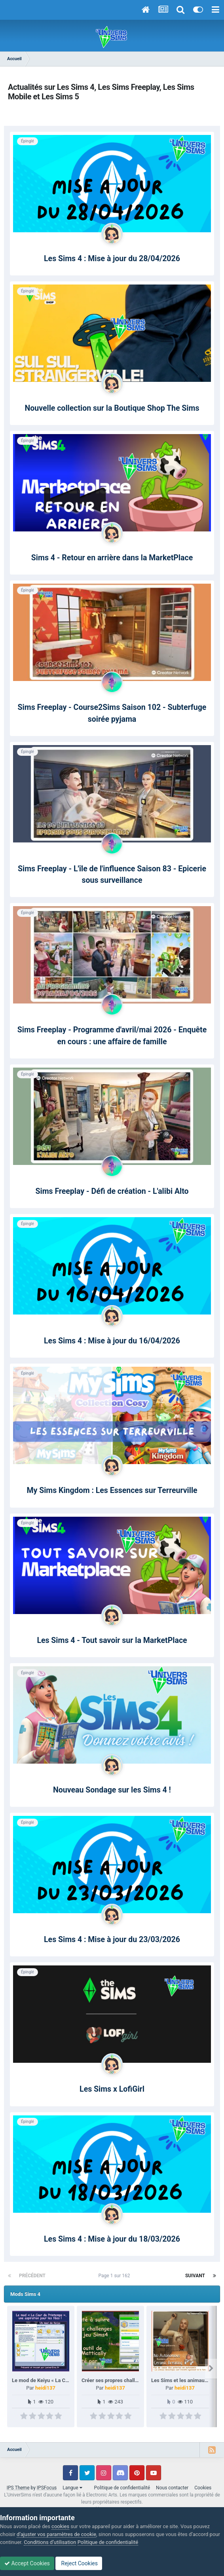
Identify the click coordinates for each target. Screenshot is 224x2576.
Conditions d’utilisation (50, 2542)
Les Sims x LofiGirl (112, 2089)
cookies (60, 2526)
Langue (72, 2488)
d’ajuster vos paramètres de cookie (56, 2534)
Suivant (195, 2275)
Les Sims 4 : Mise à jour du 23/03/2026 (112, 1939)
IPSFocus (47, 2488)
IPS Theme (18, 2488)
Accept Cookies (27, 2563)
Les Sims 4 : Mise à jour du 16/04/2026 (112, 1340)
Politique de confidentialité (122, 2488)
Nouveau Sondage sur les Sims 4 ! (112, 1789)
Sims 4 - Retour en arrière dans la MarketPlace (112, 557)
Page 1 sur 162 (116, 2275)
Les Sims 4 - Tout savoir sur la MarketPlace (112, 1640)
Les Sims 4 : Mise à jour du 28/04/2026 (112, 258)
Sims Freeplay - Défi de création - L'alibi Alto (111, 1191)
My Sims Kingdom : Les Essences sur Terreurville (112, 1490)
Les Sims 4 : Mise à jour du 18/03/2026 (112, 2239)
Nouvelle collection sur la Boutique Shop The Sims (112, 408)
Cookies (202, 2488)
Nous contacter (172, 2488)
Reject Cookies (79, 2563)
